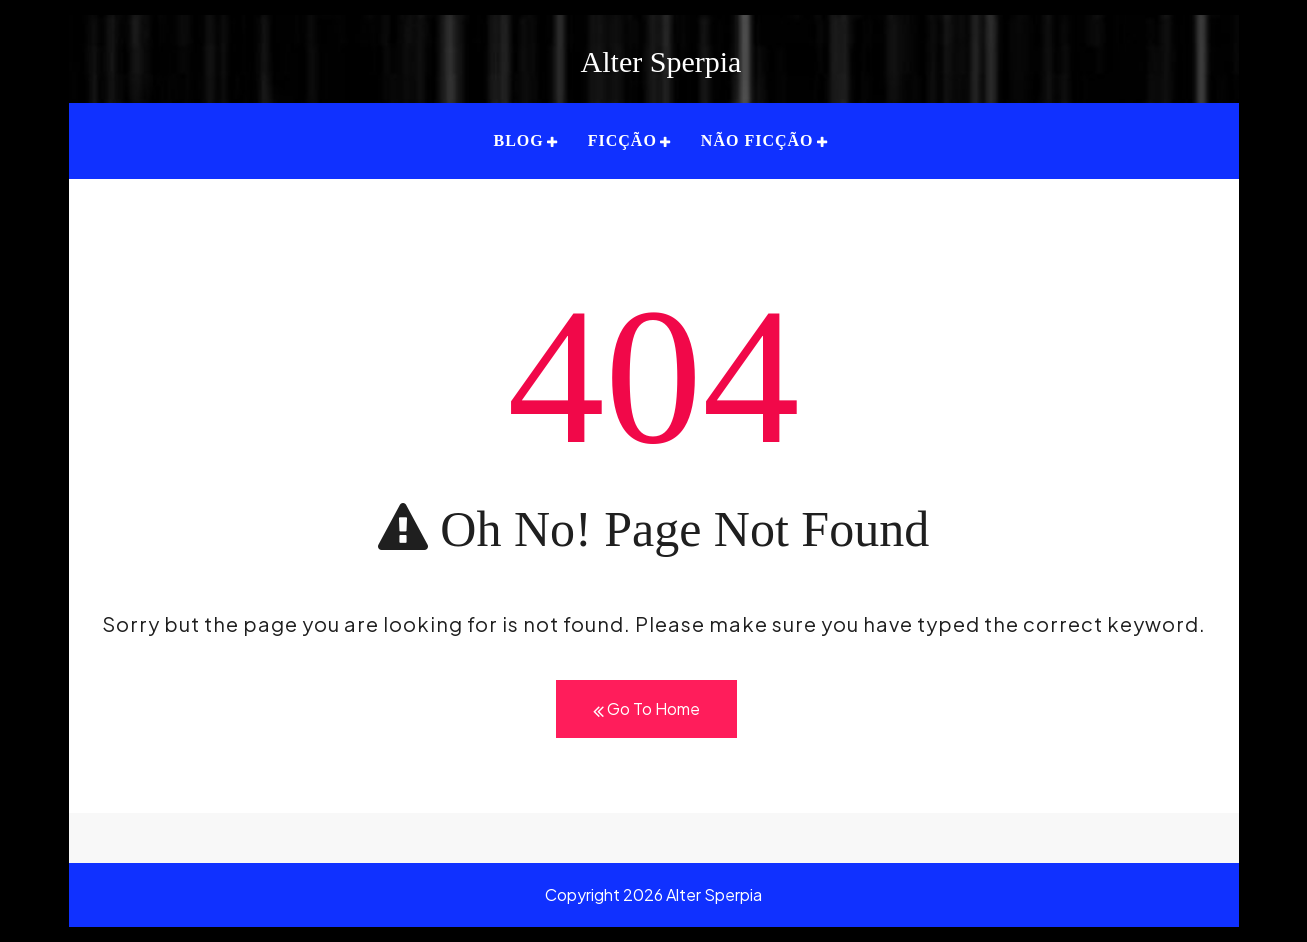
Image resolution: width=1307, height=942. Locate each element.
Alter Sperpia (661, 61)
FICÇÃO (622, 140)
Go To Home (646, 709)
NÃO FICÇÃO (757, 140)
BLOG (518, 140)
